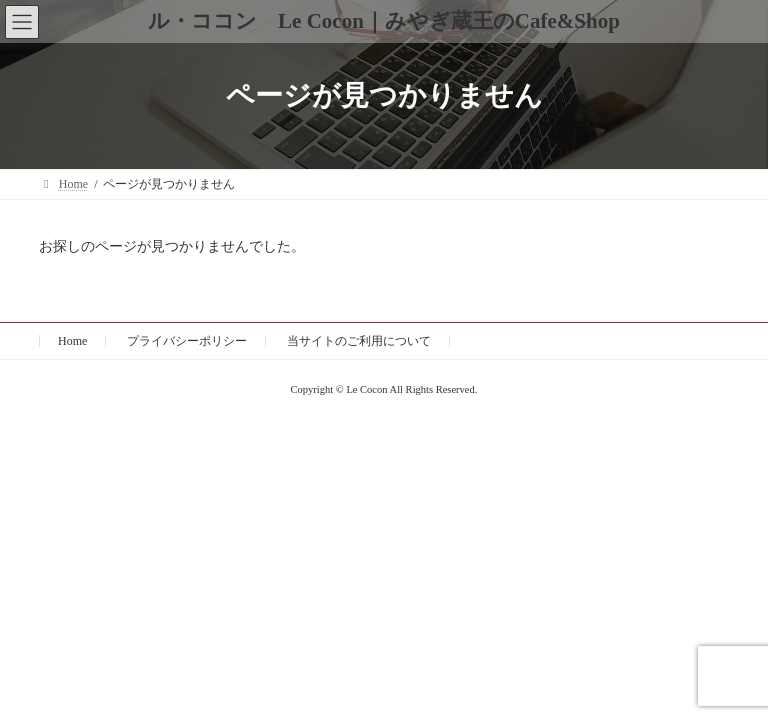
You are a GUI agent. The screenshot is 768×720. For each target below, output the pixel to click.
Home (72, 341)
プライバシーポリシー (187, 341)
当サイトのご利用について (359, 341)
